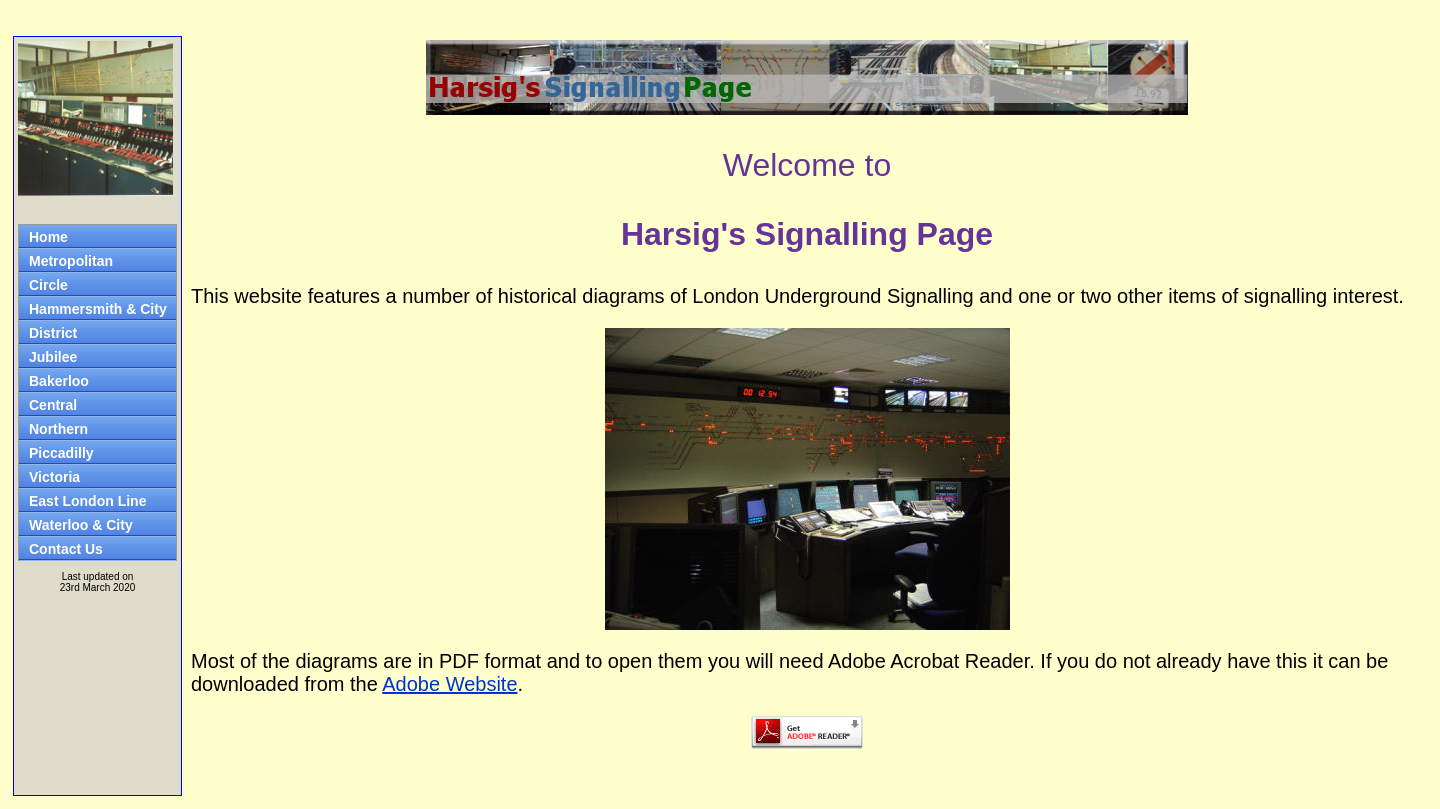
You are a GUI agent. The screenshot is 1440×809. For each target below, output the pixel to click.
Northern (58, 429)
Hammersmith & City (98, 309)
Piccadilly (61, 453)
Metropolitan (71, 261)
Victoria (54, 477)
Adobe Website (449, 684)
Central (53, 405)
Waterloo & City (81, 525)
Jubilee (53, 357)
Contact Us (66, 549)
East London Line (87, 501)
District (53, 333)
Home (48, 237)
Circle (48, 285)
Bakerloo (59, 381)
